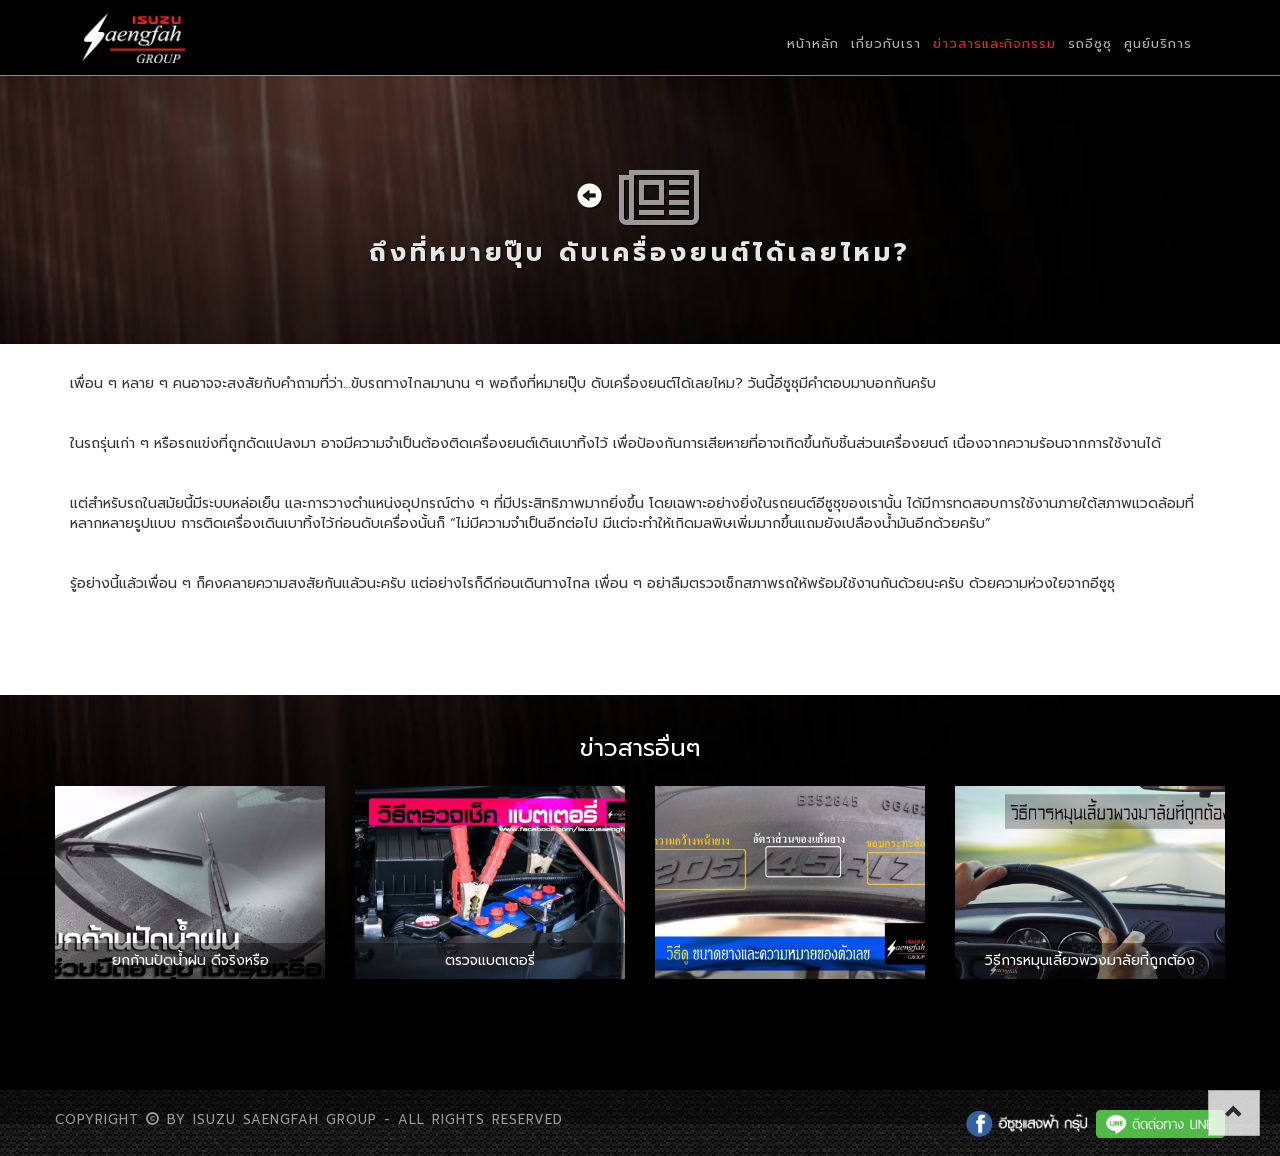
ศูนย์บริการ (1158, 43)
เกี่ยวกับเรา (886, 43)
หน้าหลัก (813, 43)
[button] (1234, 1113)
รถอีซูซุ (1090, 43)
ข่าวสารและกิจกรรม (994, 43)
